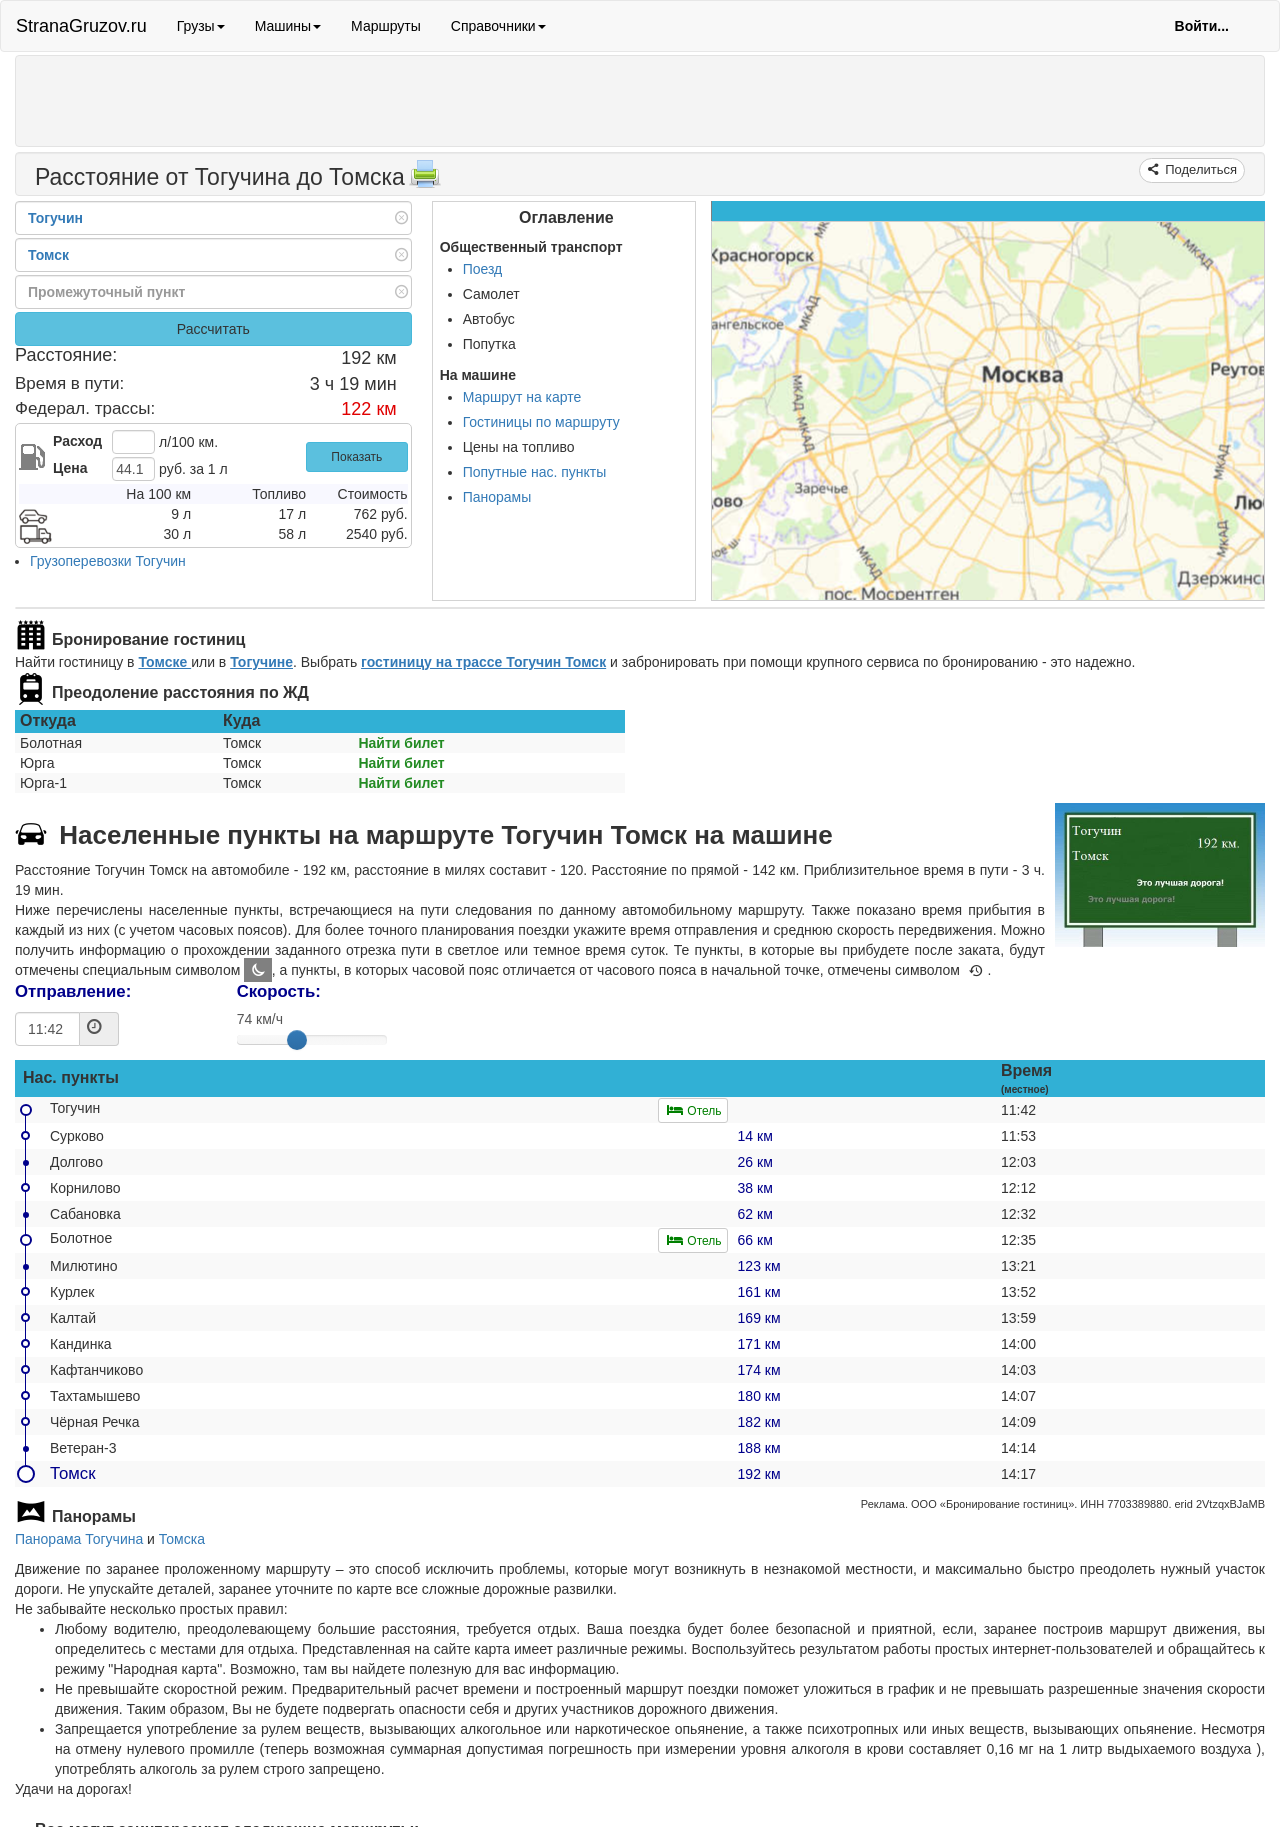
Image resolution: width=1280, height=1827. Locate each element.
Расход (77, 441)
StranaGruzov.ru (81, 26)
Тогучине (261, 662)
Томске (164, 662)
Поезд (483, 269)
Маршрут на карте (522, 397)
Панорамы (497, 497)
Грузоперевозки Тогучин (108, 561)
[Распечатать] (425, 180)
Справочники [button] (498, 26)
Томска (182, 1539)
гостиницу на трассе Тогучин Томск (483, 662)
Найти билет (401, 743)
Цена (70, 468)
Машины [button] (288, 26)
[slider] (297, 1040)
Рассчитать (213, 329)
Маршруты (386, 26)
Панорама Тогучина (79, 1539)
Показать (356, 457)
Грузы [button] (201, 26)
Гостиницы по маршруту (541, 422)
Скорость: (279, 991)
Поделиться (1199, 169)
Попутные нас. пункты (535, 472)
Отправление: (73, 991)
